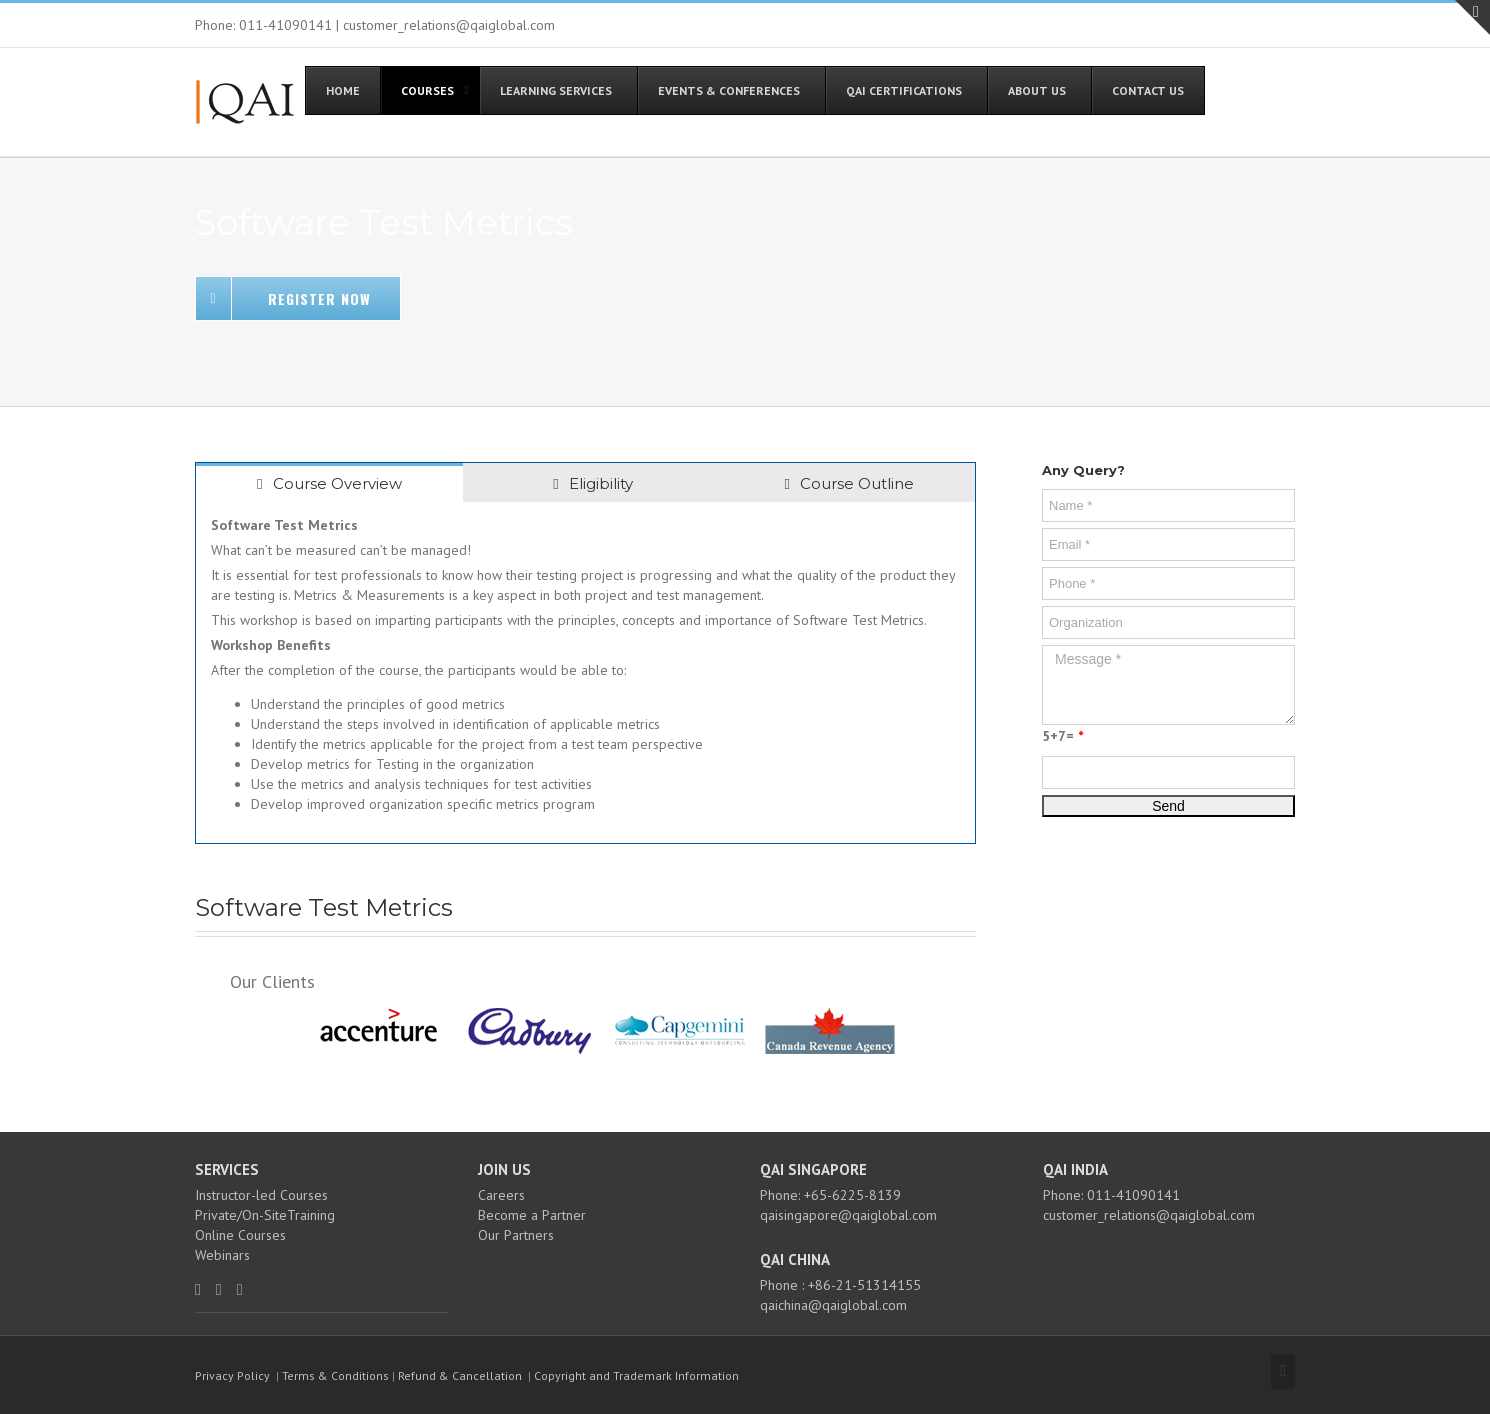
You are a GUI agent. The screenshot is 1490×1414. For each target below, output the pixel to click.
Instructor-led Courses (261, 1195)
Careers (501, 1195)
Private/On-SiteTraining (265, 1215)
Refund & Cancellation (460, 1375)
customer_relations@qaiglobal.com (1149, 1215)
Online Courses (240, 1235)
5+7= (1062, 736)
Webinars (222, 1255)
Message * (1168, 685)
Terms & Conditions (335, 1375)
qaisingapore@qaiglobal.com (848, 1215)
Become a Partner (532, 1215)
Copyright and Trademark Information (636, 1375)
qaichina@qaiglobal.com (833, 1305)
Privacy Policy (232, 1375)
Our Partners (516, 1235)
